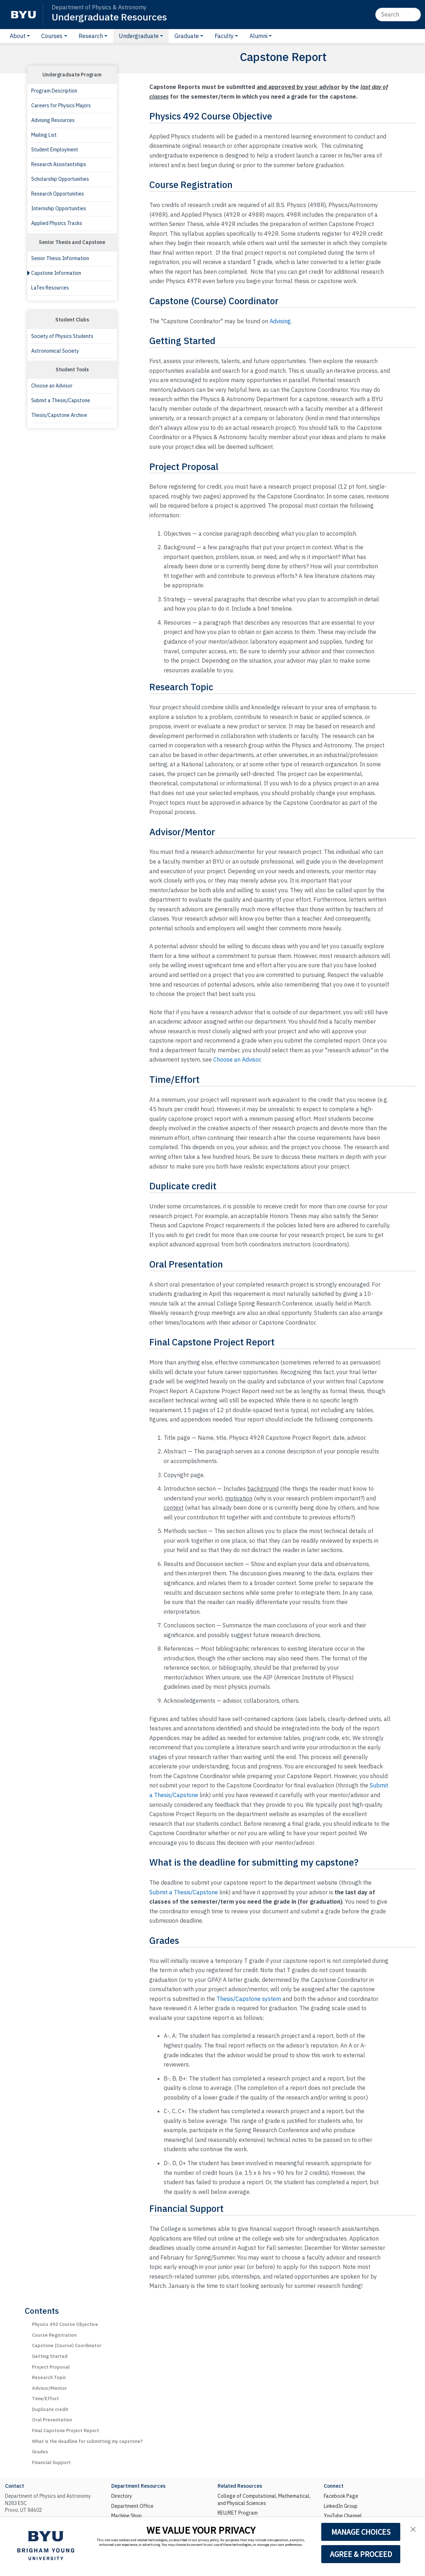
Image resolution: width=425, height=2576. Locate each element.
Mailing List (44, 135)
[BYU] (23, 14)
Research (91, 35)
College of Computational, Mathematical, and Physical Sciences (264, 2499)
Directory (121, 2496)
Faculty (224, 35)
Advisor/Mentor (49, 2388)
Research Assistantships (58, 164)
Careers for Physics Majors (61, 105)
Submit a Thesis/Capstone (60, 400)
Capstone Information (56, 273)
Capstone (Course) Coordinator (66, 2345)
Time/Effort (45, 2399)
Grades (40, 2452)
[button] (413, 2529)
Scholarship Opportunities (60, 179)
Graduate (186, 35)
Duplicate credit (50, 2409)
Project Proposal (51, 2367)
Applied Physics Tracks (56, 223)
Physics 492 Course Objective (65, 2324)
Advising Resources (53, 120)
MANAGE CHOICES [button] (361, 2532)
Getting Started (49, 2356)
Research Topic (49, 2377)
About (17, 35)
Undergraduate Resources (109, 16)
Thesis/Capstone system (248, 1998)
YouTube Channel (343, 2515)
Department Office (132, 2506)
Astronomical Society (55, 351)
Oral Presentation (52, 2420)
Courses (51, 35)
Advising (280, 321)
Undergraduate (139, 35)
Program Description (54, 91)
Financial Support (51, 2462)
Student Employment (54, 149)
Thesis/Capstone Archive (59, 415)
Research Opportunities (57, 194)
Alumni (258, 35)
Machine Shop (126, 2515)
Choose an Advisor (52, 385)
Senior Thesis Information (60, 258)
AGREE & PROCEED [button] (361, 2554)
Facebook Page (341, 2496)
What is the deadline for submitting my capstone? (87, 2441)
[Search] (398, 14)
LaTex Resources (50, 288)
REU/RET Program (238, 2513)
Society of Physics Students (62, 336)
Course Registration (54, 2335)
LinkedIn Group (341, 2506)
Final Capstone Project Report (65, 2430)
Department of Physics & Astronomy (99, 7)
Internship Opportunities (58, 208)
